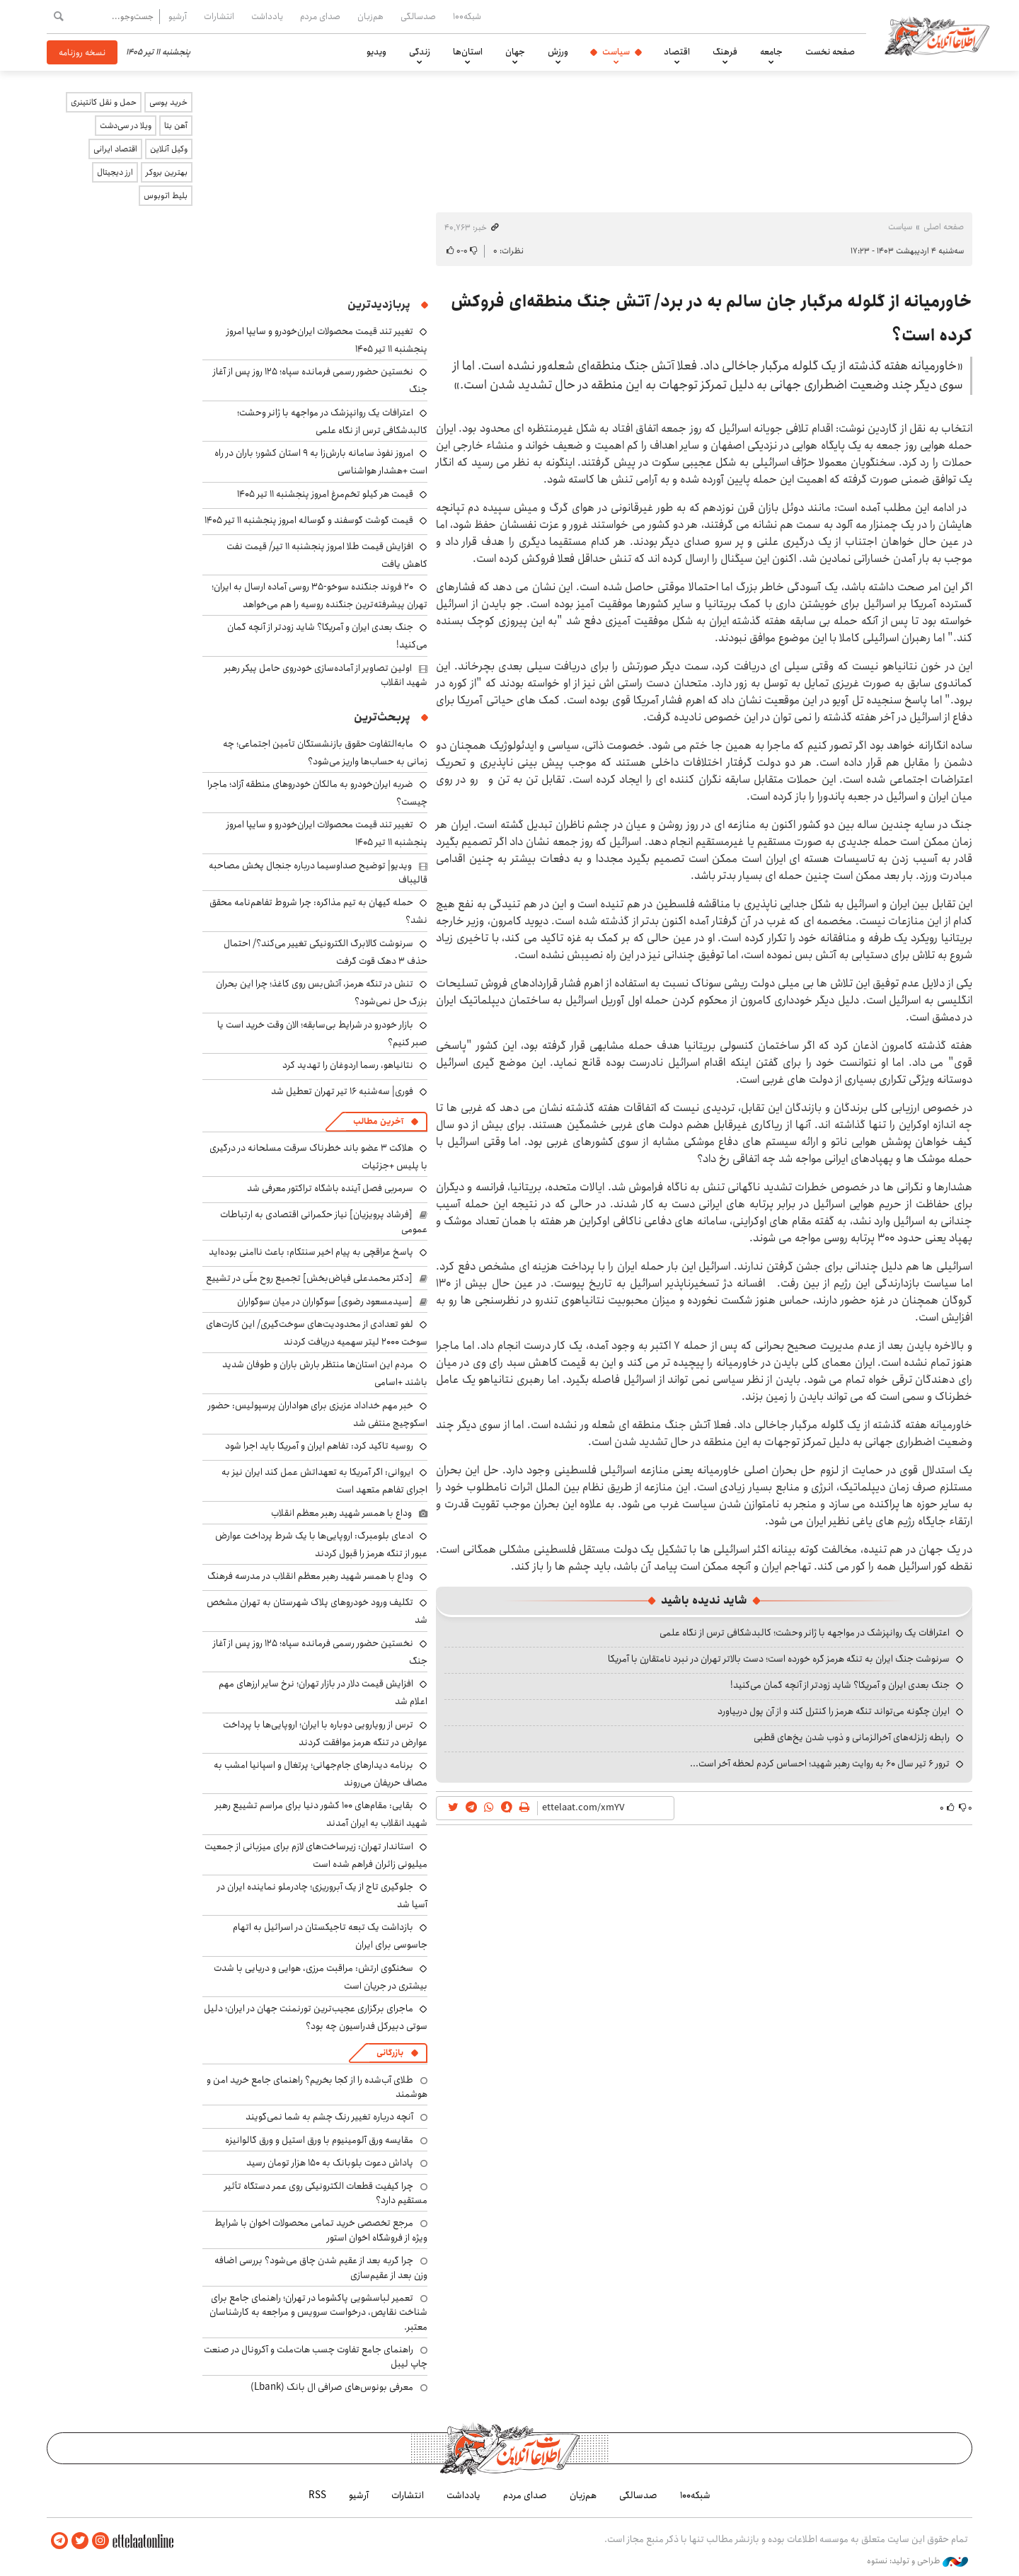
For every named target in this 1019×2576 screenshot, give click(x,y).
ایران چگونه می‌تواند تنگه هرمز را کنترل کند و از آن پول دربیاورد (834, 1711)
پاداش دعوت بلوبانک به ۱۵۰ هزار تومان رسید (329, 2162)
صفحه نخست (830, 52)
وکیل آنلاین (169, 149)
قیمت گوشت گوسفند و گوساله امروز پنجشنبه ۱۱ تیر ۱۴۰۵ (309, 520)
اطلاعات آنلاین (937, 35)
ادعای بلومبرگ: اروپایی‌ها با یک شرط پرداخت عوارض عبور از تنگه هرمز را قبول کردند (321, 1544)
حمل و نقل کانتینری (104, 102)
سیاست (616, 52)
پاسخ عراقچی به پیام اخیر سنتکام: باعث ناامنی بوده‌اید (311, 1252)
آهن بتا (176, 125)
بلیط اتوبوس (166, 195)
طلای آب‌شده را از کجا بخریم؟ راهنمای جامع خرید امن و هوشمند (317, 2087)
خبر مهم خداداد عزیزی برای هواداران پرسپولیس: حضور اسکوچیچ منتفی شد (317, 1414)
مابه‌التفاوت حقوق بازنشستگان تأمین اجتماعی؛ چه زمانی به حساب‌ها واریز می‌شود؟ (325, 752)
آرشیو (177, 16)
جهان (515, 52)
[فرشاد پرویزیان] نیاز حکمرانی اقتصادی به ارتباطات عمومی (323, 1221)
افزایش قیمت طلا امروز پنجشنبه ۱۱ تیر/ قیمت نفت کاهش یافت (326, 555)
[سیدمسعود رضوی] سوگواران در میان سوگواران (325, 1301)
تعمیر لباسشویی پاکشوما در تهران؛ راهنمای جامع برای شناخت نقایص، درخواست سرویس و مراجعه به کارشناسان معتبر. (318, 2312)
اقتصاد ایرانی (115, 149)
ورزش (558, 52)
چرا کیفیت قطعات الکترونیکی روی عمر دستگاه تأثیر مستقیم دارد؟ (325, 2193)
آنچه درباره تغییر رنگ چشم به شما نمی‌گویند (329, 2116)
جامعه (771, 52)
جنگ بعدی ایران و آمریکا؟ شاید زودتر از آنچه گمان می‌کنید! (840, 1685)
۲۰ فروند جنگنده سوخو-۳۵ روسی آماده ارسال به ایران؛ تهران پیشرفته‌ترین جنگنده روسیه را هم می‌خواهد (319, 595)
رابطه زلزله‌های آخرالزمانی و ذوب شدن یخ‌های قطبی (852, 1737)
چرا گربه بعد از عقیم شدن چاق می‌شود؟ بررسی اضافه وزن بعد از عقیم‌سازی (320, 2267)
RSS (317, 2495)
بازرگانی (389, 2052)
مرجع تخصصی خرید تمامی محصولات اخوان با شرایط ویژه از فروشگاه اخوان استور (320, 2230)
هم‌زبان (370, 16)
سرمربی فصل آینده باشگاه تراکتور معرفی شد (330, 1188)
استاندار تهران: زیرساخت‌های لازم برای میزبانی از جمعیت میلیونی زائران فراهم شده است (316, 1855)
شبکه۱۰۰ (467, 16)
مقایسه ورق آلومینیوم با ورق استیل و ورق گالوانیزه (319, 2140)
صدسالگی (418, 16)
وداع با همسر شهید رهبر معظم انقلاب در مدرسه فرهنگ (310, 1576)
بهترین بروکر (167, 172)
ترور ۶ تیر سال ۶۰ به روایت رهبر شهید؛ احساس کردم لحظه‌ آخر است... (820, 1763)
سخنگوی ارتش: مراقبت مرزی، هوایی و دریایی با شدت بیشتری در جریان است (320, 1977)
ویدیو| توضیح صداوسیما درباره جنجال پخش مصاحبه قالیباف (318, 872)
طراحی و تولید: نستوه (917, 2561)
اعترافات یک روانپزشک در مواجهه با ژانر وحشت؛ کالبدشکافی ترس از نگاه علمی (805, 1632)
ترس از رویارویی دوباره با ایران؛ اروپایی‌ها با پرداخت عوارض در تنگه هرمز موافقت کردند (325, 1733)
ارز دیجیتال (115, 172)
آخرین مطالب (378, 1121)
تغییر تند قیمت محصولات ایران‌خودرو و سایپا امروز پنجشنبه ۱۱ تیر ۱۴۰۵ (326, 833)
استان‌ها (468, 52)
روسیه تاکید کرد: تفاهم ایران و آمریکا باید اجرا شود (319, 1446)
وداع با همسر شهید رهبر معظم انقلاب (341, 1513)
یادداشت (267, 16)
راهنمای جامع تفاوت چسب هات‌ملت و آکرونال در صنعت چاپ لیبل (315, 2356)
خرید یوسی (168, 102)
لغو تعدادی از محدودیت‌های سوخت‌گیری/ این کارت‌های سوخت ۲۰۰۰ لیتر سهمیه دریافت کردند (316, 1333)
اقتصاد (677, 52)
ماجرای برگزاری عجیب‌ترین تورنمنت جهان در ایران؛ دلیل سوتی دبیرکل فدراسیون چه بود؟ (315, 2017)
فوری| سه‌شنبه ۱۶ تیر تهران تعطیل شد (342, 1091)
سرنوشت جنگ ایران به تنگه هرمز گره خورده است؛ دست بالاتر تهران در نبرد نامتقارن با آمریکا (779, 1659)
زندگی (419, 52)
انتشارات (219, 16)
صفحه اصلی (943, 227)
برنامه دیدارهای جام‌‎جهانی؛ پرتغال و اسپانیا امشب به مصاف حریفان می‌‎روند (320, 1773)
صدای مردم (320, 16)
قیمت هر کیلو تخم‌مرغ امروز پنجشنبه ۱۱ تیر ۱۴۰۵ (325, 494)
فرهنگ (725, 52)
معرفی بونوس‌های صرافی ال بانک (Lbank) (332, 2387)
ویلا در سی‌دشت (125, 125)
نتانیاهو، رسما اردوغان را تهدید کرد (347, 1065)
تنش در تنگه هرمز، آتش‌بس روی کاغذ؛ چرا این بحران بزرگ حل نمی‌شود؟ (321, 992)
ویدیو (376, 52)
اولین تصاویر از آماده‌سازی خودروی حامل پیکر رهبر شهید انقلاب (325, 675)
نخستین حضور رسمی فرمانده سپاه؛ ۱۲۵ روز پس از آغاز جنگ (320, 1652)
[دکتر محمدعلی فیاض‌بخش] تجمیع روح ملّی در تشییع (309, 1278)
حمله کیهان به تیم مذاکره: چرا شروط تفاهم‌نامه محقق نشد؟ (318, 911)
